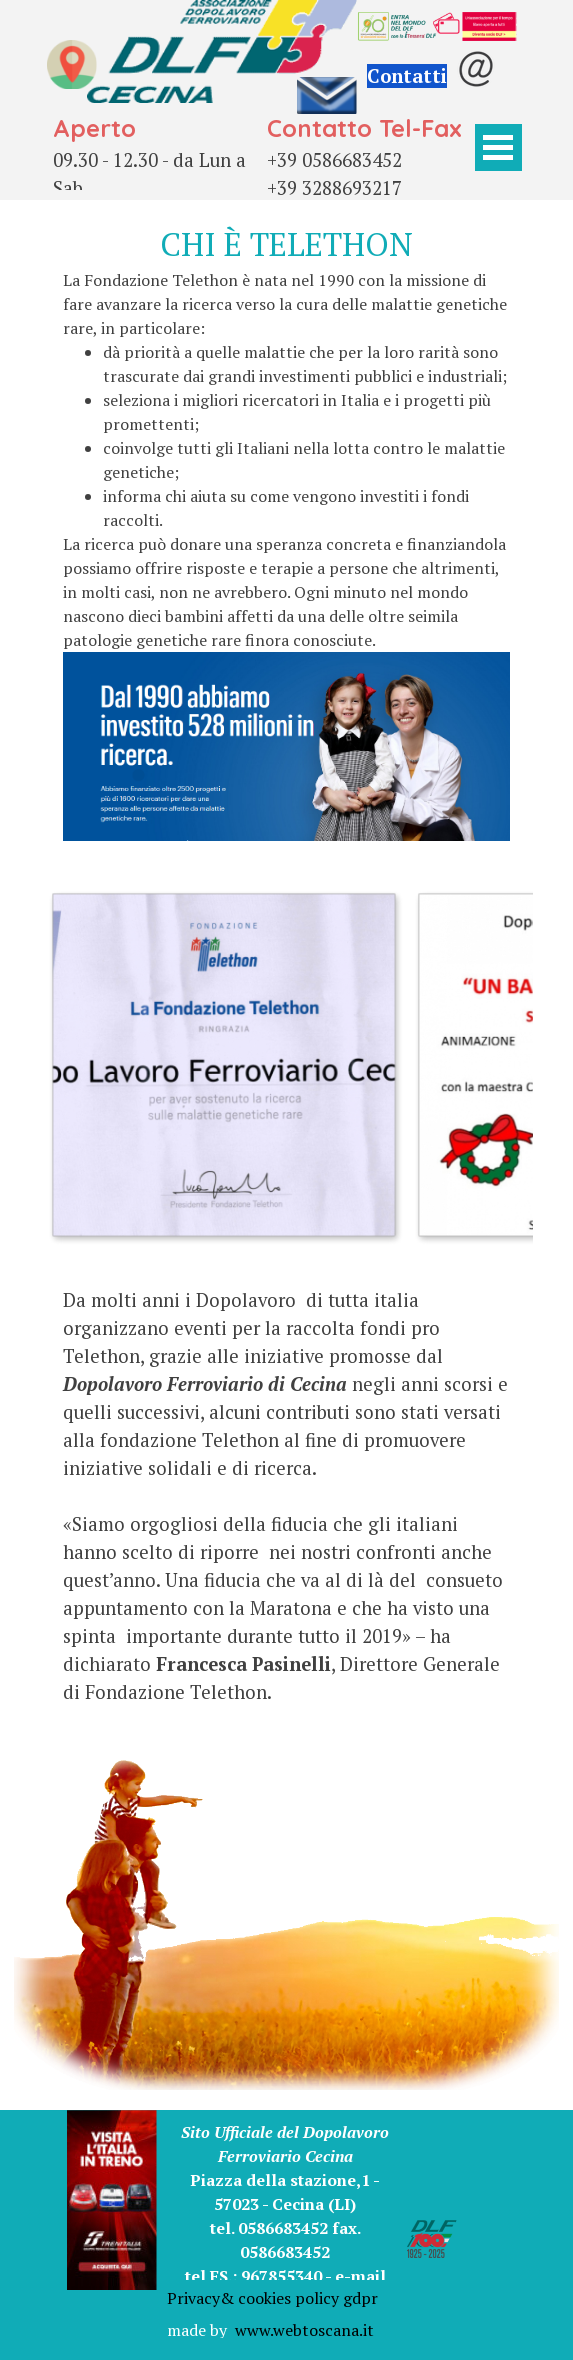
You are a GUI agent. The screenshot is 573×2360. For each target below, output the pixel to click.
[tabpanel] (158, 168)
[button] (223, 1064)
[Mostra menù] (498, 147)
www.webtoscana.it (304, 2330)
